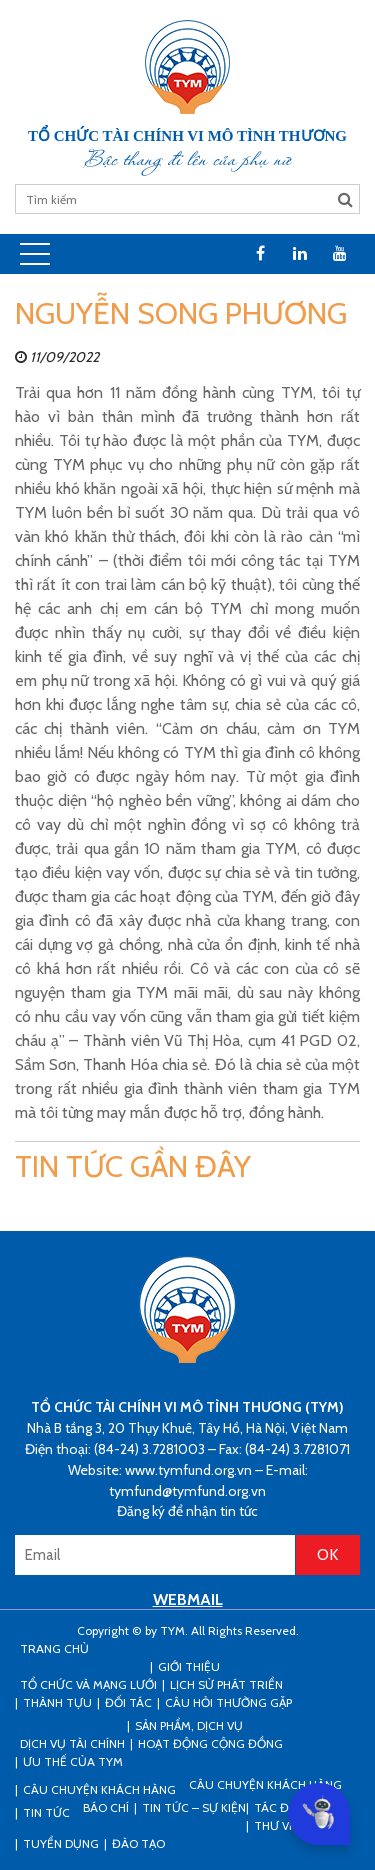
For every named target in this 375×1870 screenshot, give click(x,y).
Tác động (284, 1807)
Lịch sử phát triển (226, 1684)
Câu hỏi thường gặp (228, 1702)
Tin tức (46, 1812)
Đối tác (128, 1702)
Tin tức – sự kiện (194, 1807)
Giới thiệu (189, 1666)
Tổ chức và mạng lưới (88, 1684)
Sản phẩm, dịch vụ (189, 1725)
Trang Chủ (54, 1648)
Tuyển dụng (61, 1843)
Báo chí (106, 1807)
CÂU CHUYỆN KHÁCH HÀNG (99, 1789)
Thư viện (280, 1825)
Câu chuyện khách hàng (265, 1784)
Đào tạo (138, 1843)
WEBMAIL (188, 1599)
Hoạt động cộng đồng (210, 1743)
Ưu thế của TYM (73, 1761)
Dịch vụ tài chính (72, 1743)
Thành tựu (57, 1702)
